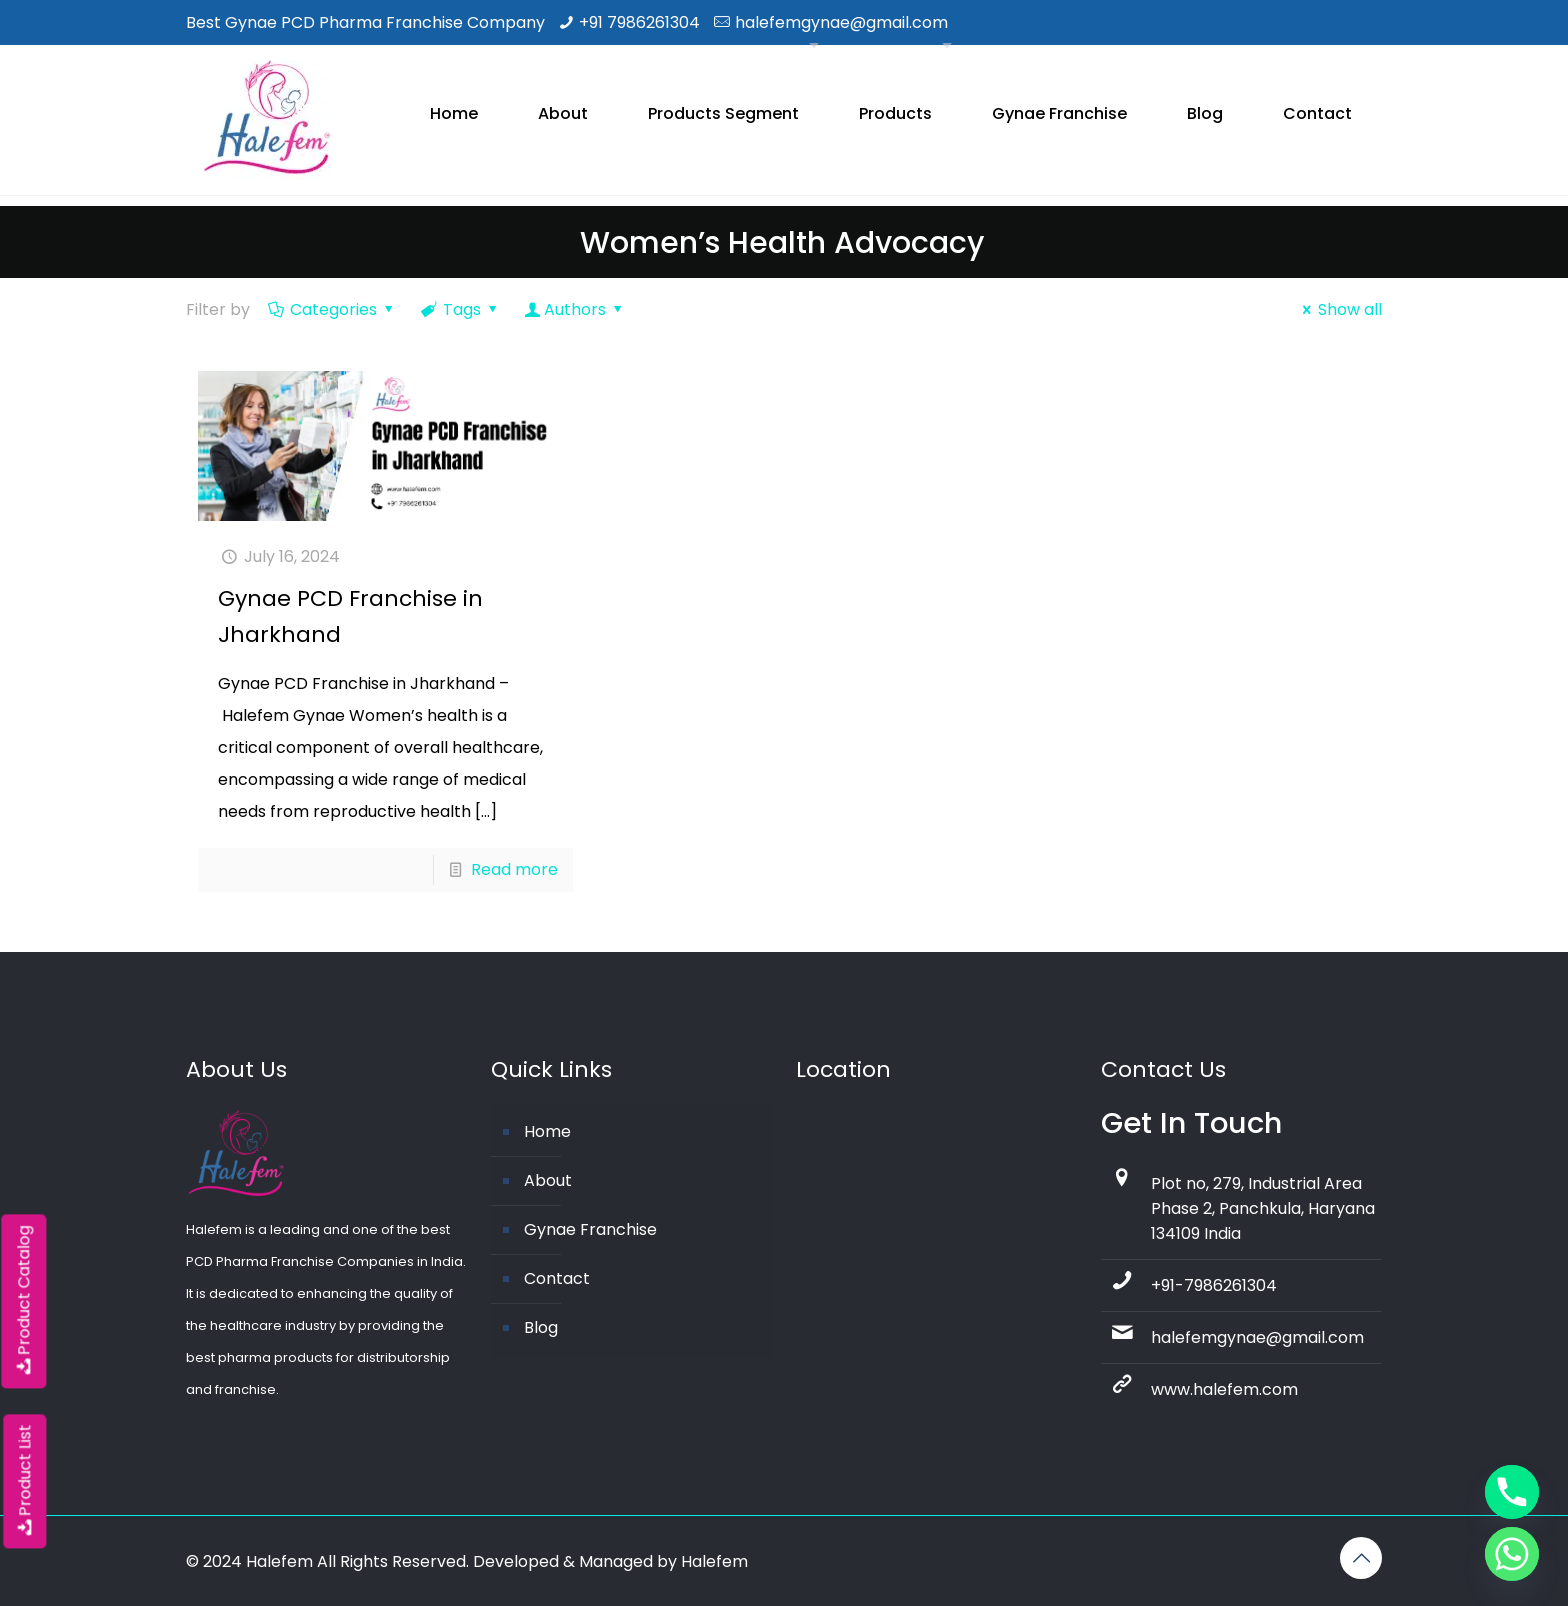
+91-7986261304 (1214, 1285)
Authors (575, 309)
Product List (24, 1481)
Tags (461, 309)
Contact (557, 1278)
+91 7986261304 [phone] (639, 22)
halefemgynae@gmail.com (1257, 1337)
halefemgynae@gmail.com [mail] (841, 22)
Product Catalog (23, 1301)
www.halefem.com (1224, 1389)
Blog (541, 1327)
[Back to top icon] (1361, 1558)
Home (547, 1131)
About (548, 1180)
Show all (1339, 309)
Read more (514, 869)
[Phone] (1512, 1492)
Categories (332, 309)
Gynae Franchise (590, 1229)
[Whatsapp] (1512, 1554)
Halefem (714, 1561)
